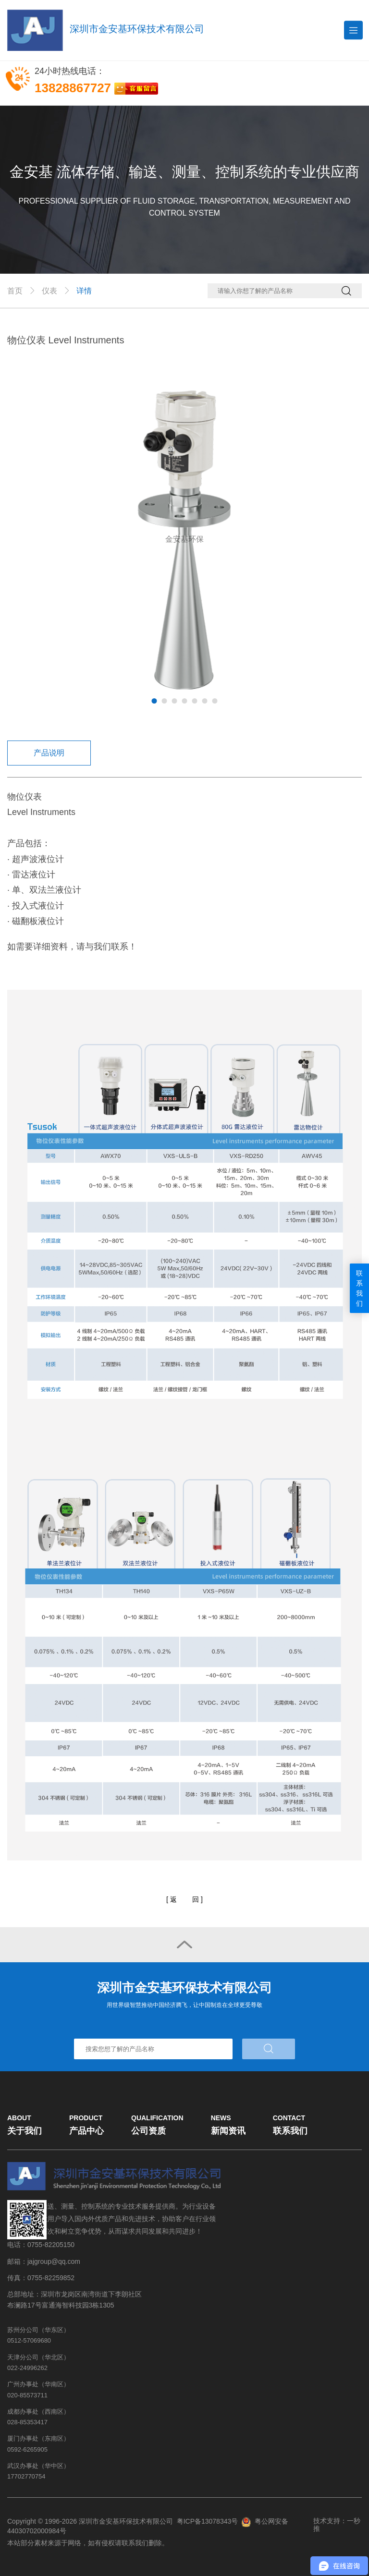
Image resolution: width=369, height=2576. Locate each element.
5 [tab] (194, 701)
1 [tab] (154, 701)
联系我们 (359, 1288)
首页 (15, 291)
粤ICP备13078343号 (207, 2521)
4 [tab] (184, 701)
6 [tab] (205, 701)
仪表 (49, 291)
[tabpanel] (184, 539)
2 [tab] (164, 701)
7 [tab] (215, 701)
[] (184, 1899)
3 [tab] (174, 701)
